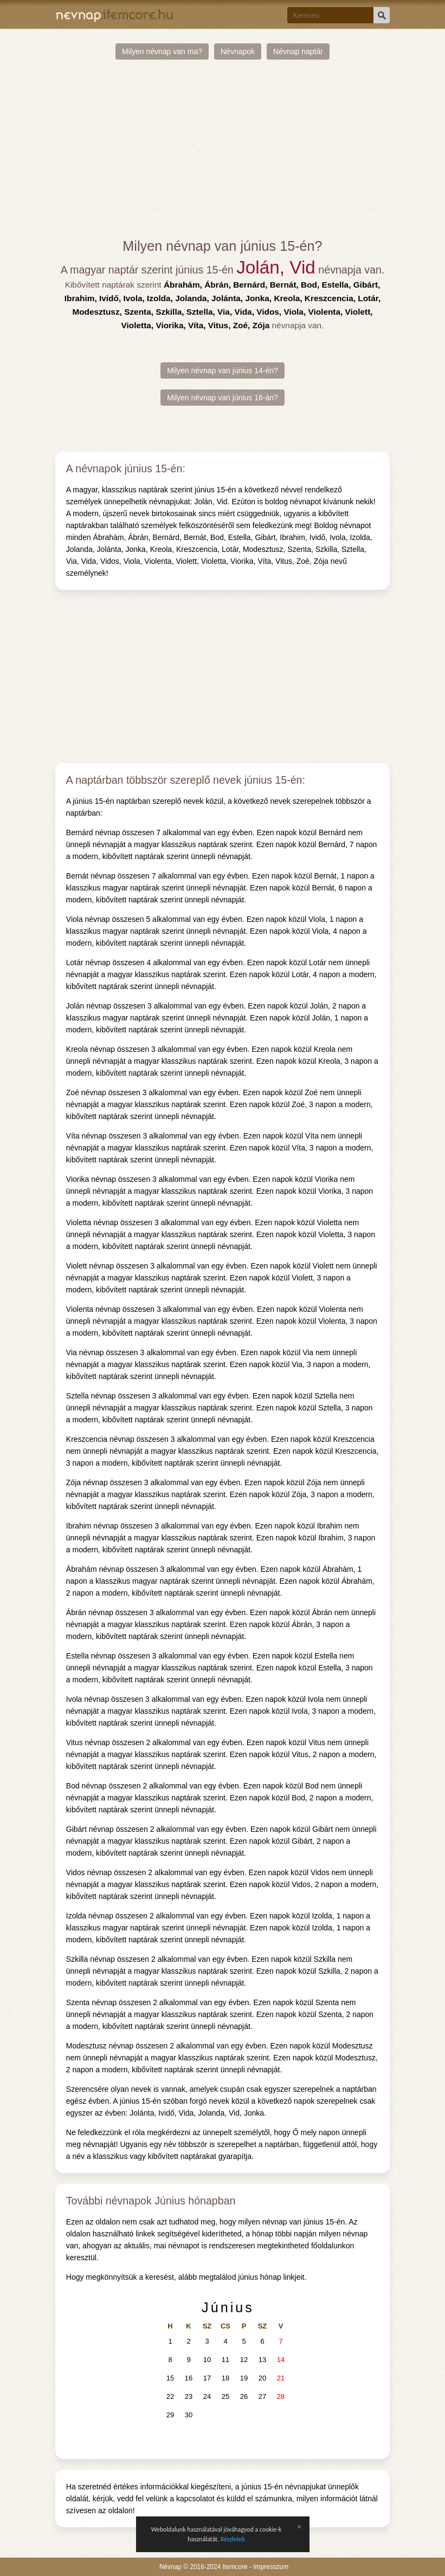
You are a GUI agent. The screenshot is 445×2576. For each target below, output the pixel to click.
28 (281, 2396)
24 (207, 2396)
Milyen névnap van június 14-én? (222, 370)
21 (281, 2378)
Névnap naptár (298, 51)
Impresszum (270, 2567)
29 (170, 2415)
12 (244, 2360)
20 (262, 2378)
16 (188, 2378)
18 (225, 2378)
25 (225, 2396)
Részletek (233, 2539)
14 (281, 2360)
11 (225, 2360)
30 (188, 2415)
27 (262, 2396)
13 (262, 2360)
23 (188, 2396)
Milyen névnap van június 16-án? (222, 397)
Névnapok (238, 51)
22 (170, 2396)
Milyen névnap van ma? (162, 51)
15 (170, 2378)
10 (207, 2360)
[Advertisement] (222, 149)
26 (244, 2396)
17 (207, 2378)
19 (244, 2378)
